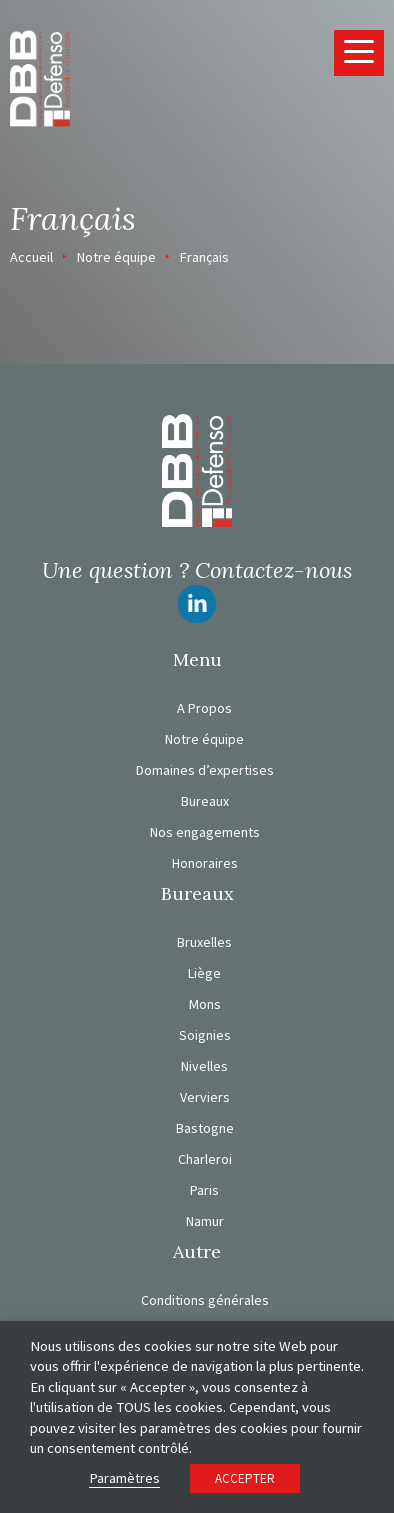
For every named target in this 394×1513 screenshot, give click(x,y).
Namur (205, 1221)
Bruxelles (204, 942)
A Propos (204, 708)
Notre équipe (116, 257)
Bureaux (205, 801)
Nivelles (204, 1066)
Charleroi (205, 1159)
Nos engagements (205, 832)
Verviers (205, 1097)
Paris (204, 1190)
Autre (197, 1252)
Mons (205, 1004)
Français (204, 257)
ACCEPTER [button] (245, 1478)
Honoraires (205, 863)
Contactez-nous (273, 570)
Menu (197, 660)
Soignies (205, 1035)
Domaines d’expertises (205, 770)
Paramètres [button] (124, 1478)
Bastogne (205, 1128)
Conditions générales (205, 1300)
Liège (204, 973)
